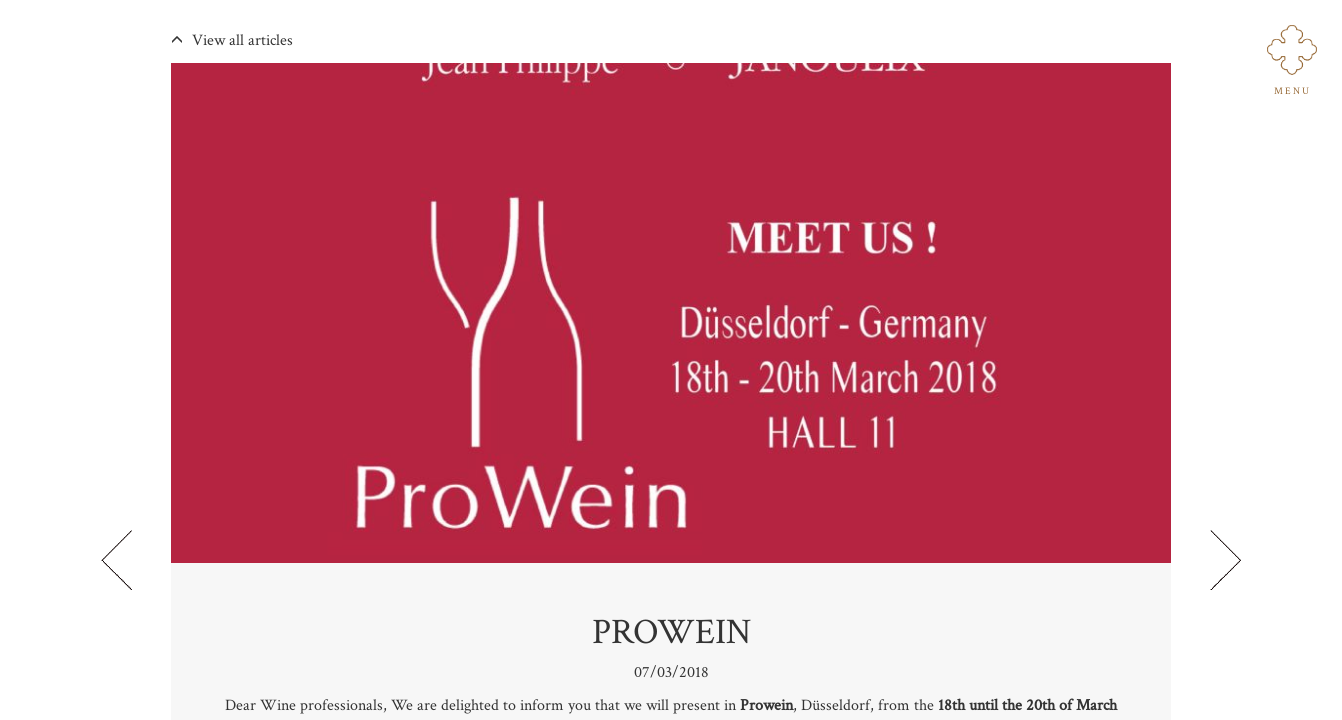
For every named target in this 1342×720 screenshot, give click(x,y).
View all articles (232, 40)
